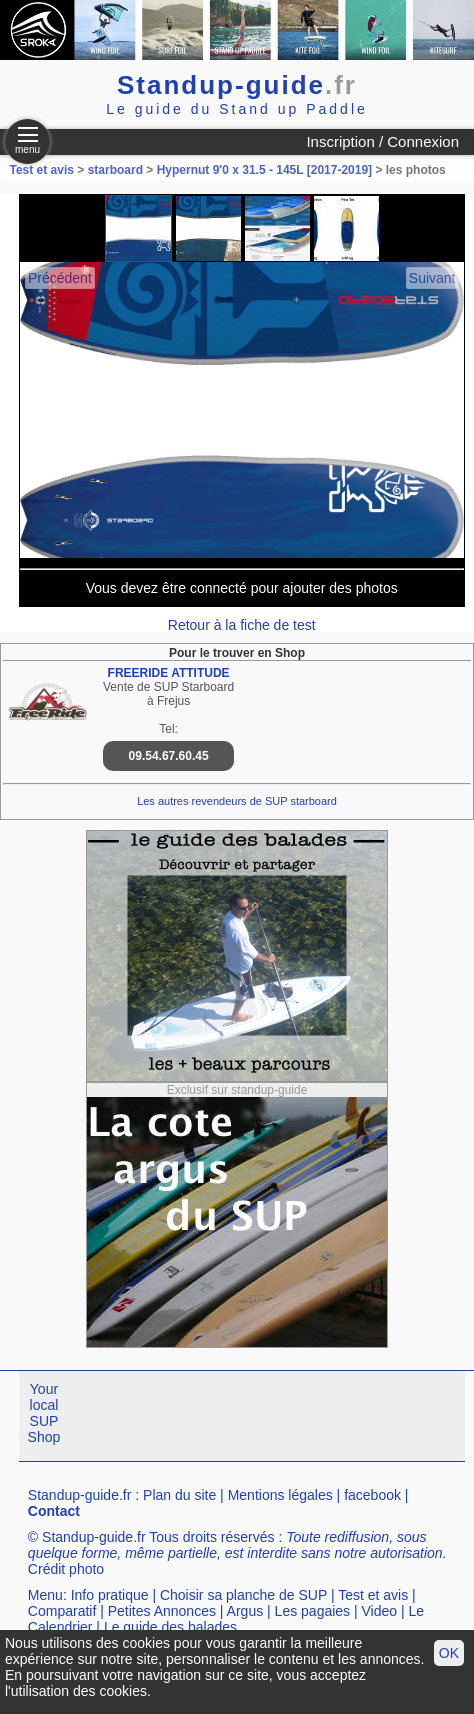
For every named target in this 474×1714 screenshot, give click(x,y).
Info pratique (110, 1595)
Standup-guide (237, 85)
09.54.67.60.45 (169, 756)
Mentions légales (280, 1495)
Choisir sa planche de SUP (243, 1595)
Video (380, 1611)
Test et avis (43, 170)
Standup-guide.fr (80, 1495)
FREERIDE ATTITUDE (169, 673)
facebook (372, 1495)
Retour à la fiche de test (242, 625)
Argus (245, 1611)
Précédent (60, 278)
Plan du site (179, 1495)
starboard (115, 170)
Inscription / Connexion (382, 141)
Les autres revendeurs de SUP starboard (237, 801)
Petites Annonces (162, 1611)
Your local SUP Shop (44, 1413)
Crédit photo (66, 1569)
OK (449, 1653)
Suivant (432, 278)
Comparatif (62, 1611)
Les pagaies (313, 1611)
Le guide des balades (170, 1627)
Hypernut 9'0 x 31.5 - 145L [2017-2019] (264, 170)
